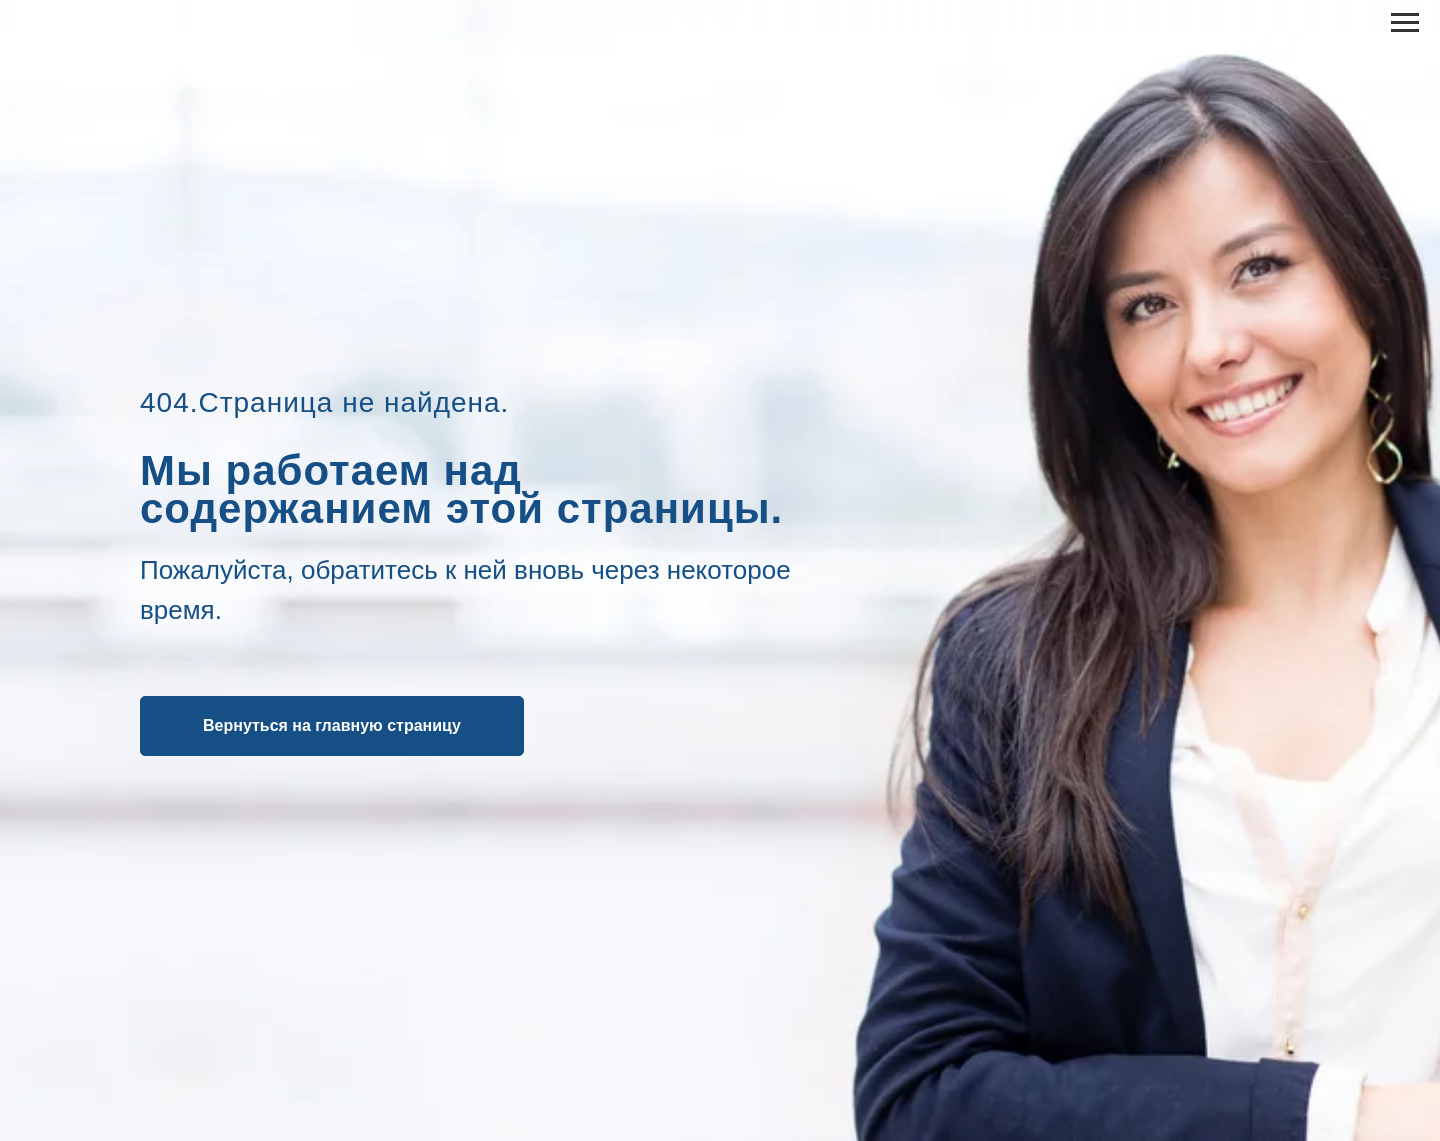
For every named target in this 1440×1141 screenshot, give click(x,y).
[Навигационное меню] (1405, 23)
